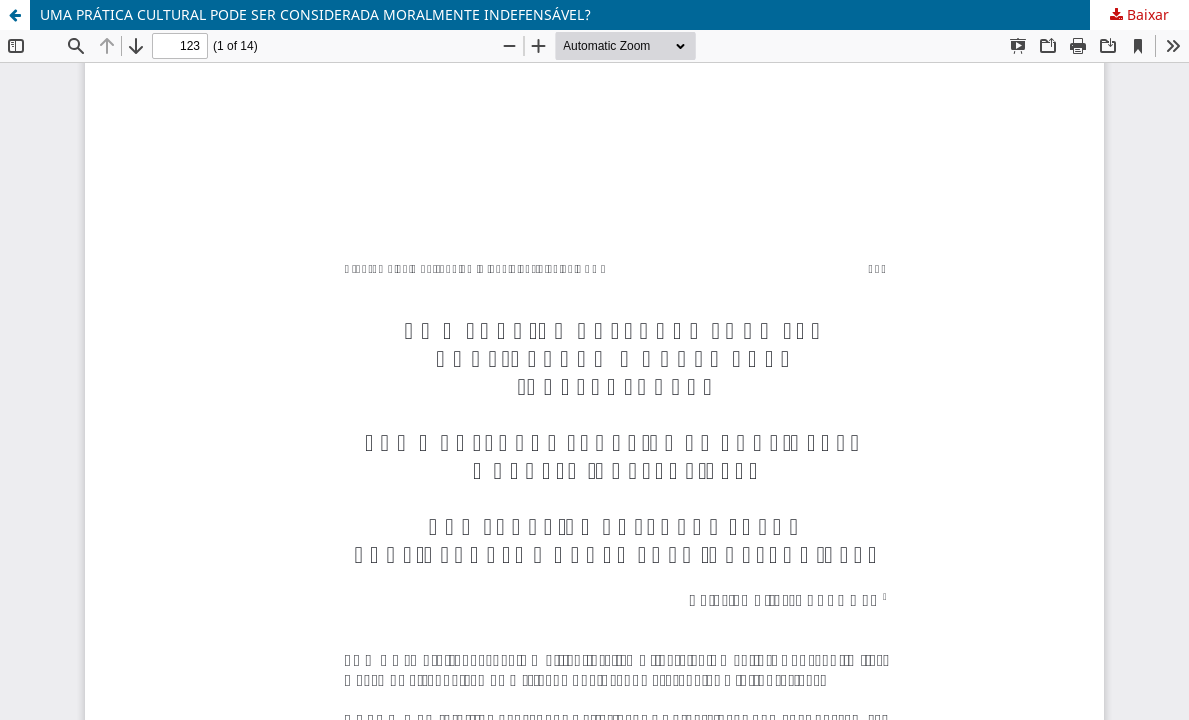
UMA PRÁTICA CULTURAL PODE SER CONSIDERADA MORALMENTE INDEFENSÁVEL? (315, 14)
